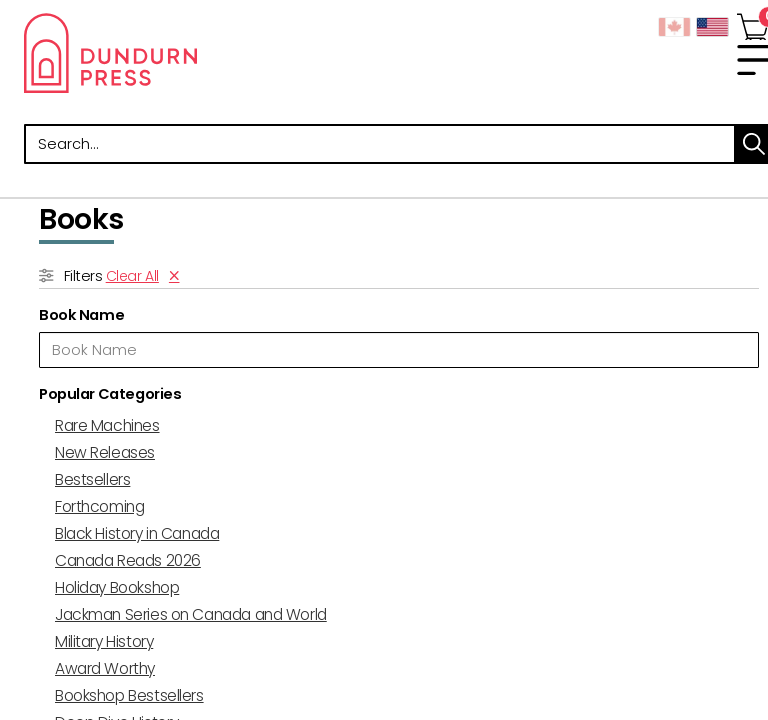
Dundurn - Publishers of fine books (204, 53)
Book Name (81, 315)
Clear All (132, 276)
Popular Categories (110, 394)
